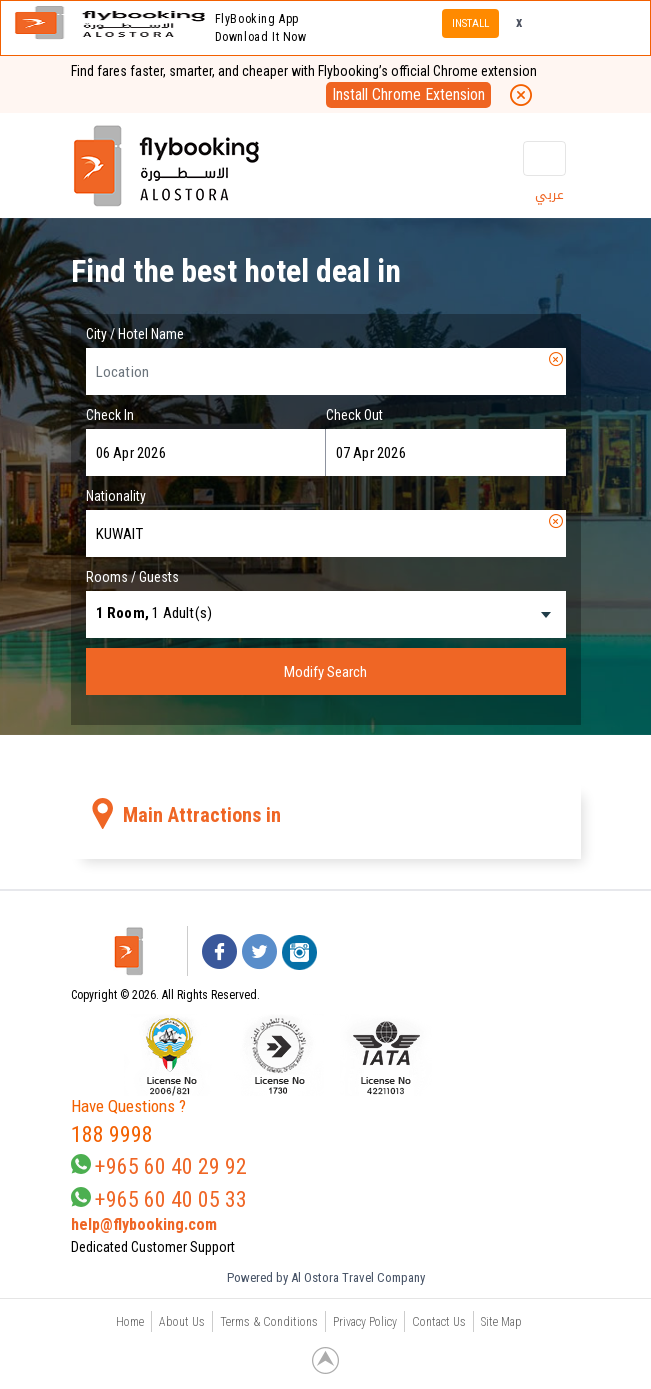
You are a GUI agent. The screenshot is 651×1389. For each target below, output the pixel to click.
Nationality (116, 496)
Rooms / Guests (132, 577)
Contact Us (439, 1322)
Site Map (501, 1322)
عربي (549, 194)
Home (130, 1322)
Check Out (354, 415)
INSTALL (470, 23)
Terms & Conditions (269, 1322)
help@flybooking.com (144, 1224)
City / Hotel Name (135, 334)
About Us (182, 1322)
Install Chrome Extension (408, 94)
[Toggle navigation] (544, 158)
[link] (488, 1055)
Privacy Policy (365, 1322)
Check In (110, 415)
